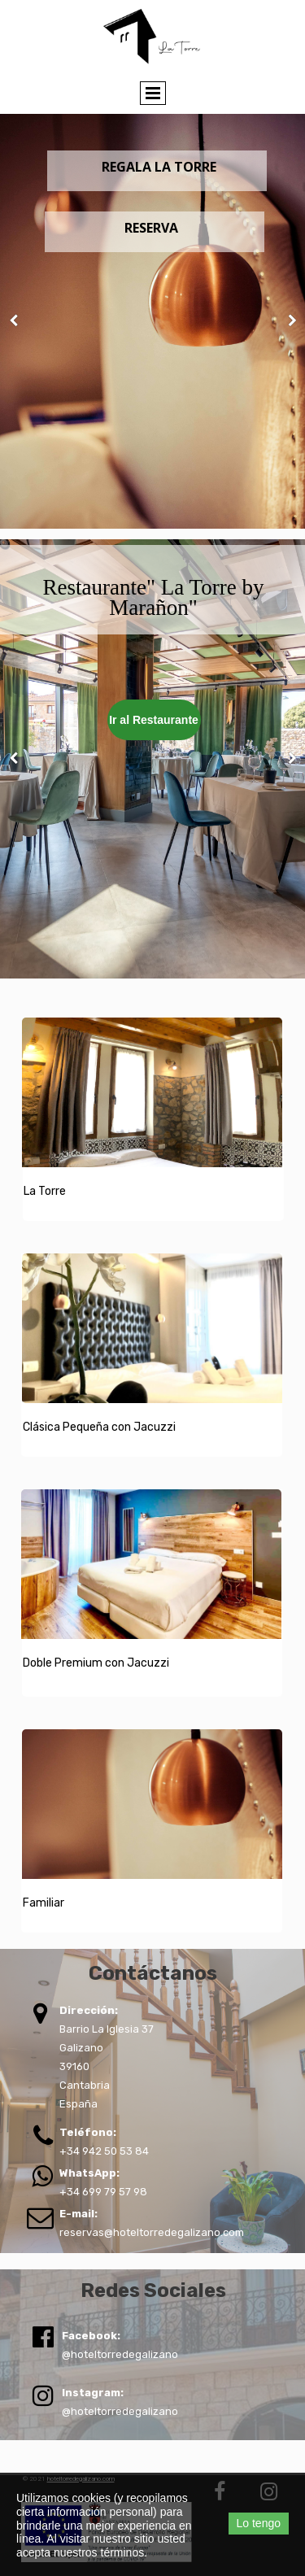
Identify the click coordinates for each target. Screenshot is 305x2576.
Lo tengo (259, 2523)
